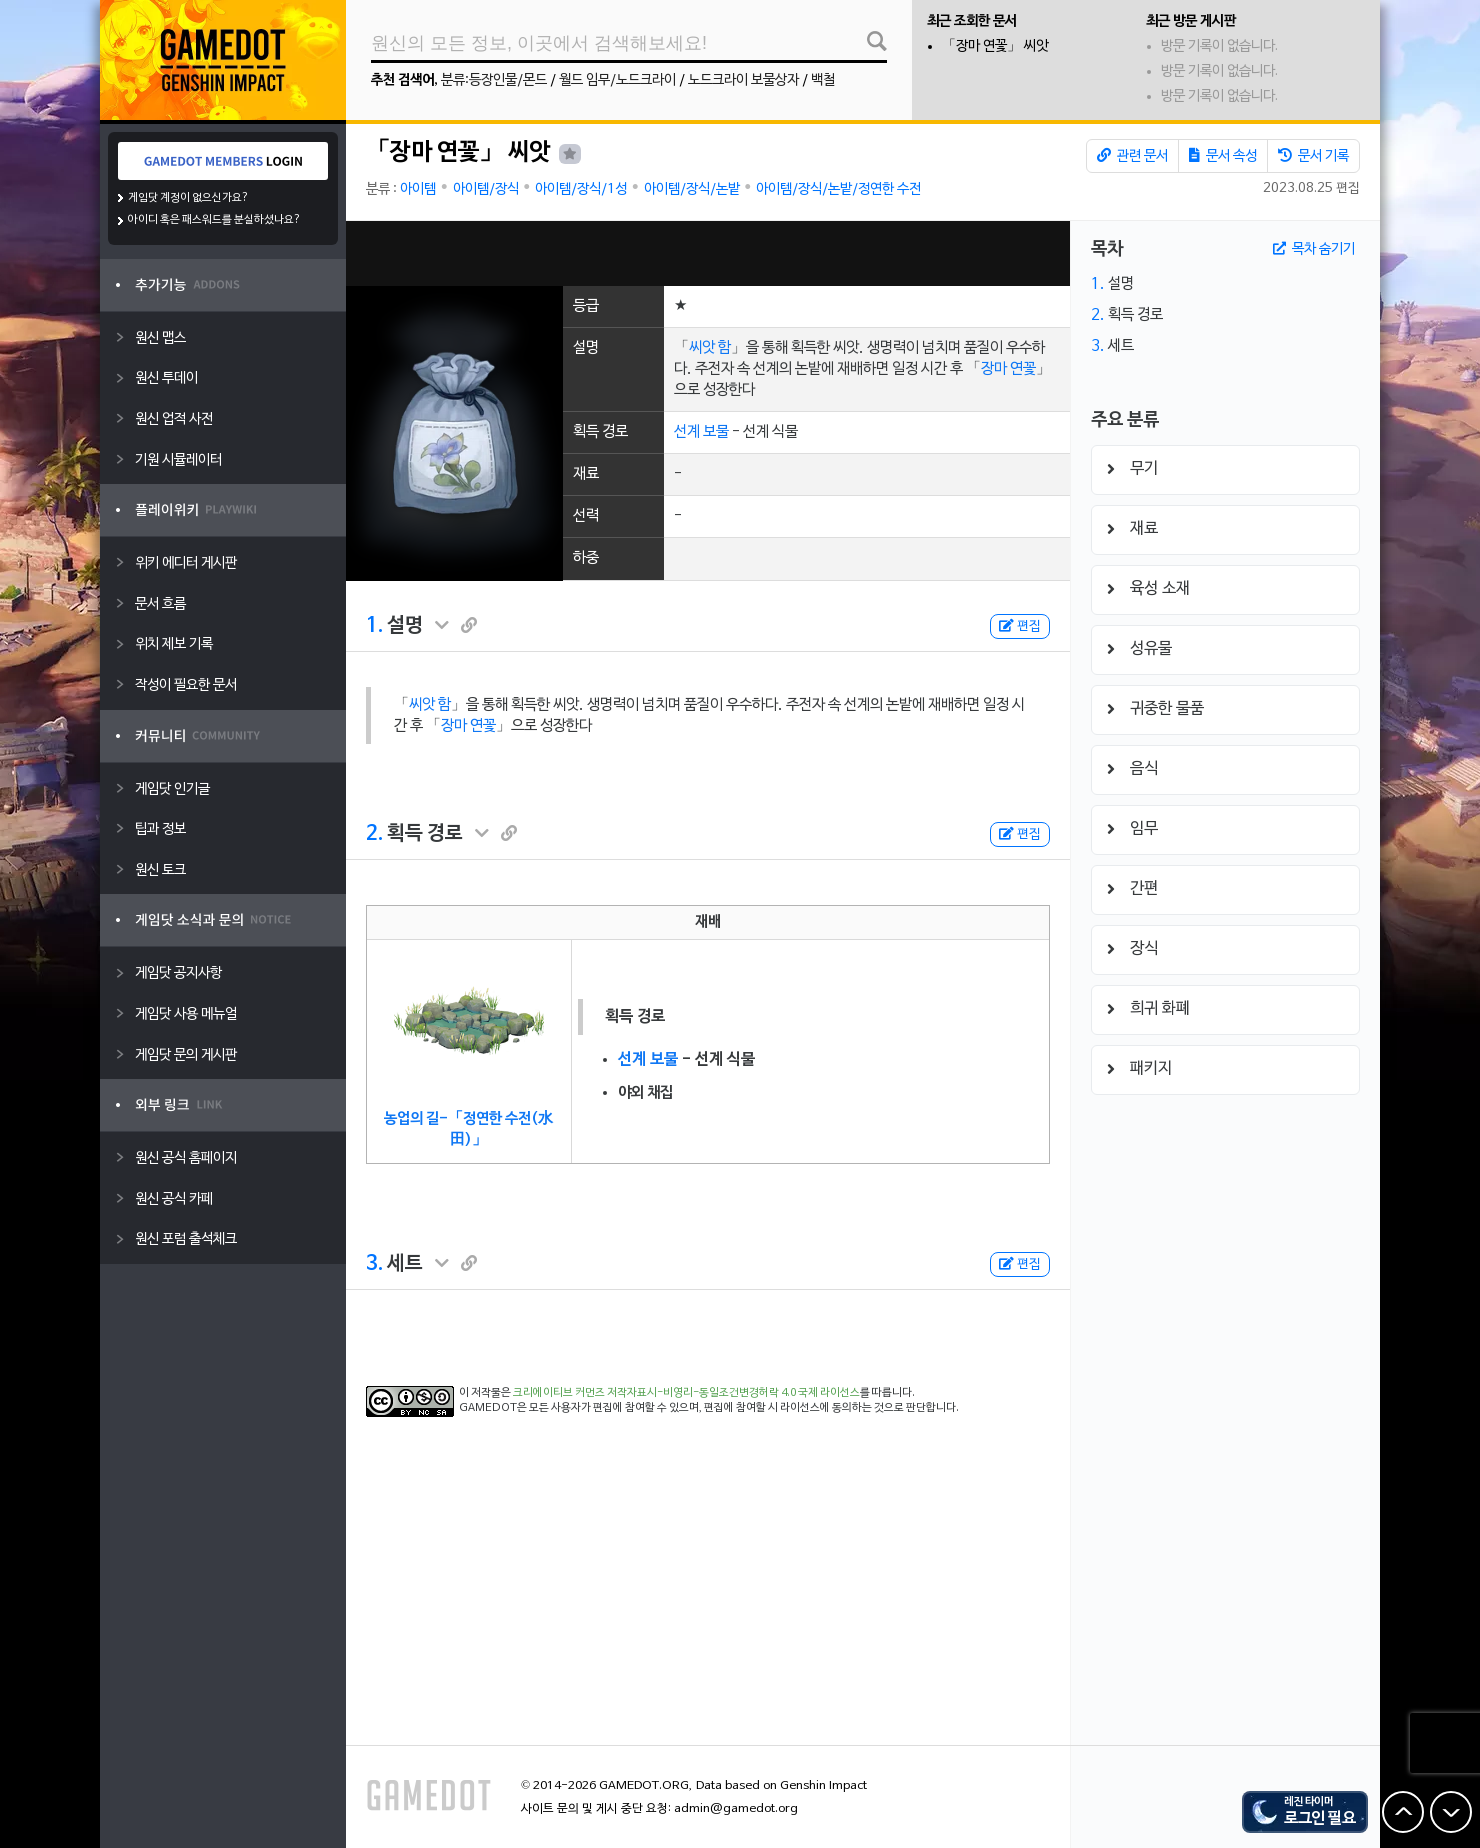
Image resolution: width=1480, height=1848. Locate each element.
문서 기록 (1313, 156)
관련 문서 (1132, 156)
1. (374, 626)
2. (374, 834)
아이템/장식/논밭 (692, 189)
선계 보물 (701, 432)
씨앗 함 (710, 348)
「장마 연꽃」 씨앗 (995, 46)
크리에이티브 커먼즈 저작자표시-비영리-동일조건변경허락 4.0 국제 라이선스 (686, 1393)
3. (374, 1264)
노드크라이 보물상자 (743, 80)
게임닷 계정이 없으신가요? (188, 198)
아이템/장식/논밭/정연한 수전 (838, 189)
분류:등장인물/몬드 (494, 80)
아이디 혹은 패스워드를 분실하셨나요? (214, 220)
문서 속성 (1223, 156)
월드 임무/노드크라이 (617, 80)
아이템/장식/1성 (581, 189)
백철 (823, 80)
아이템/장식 (486, 189)
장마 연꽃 (1008, 369)
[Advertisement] (708, 253)
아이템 (418, 189)
